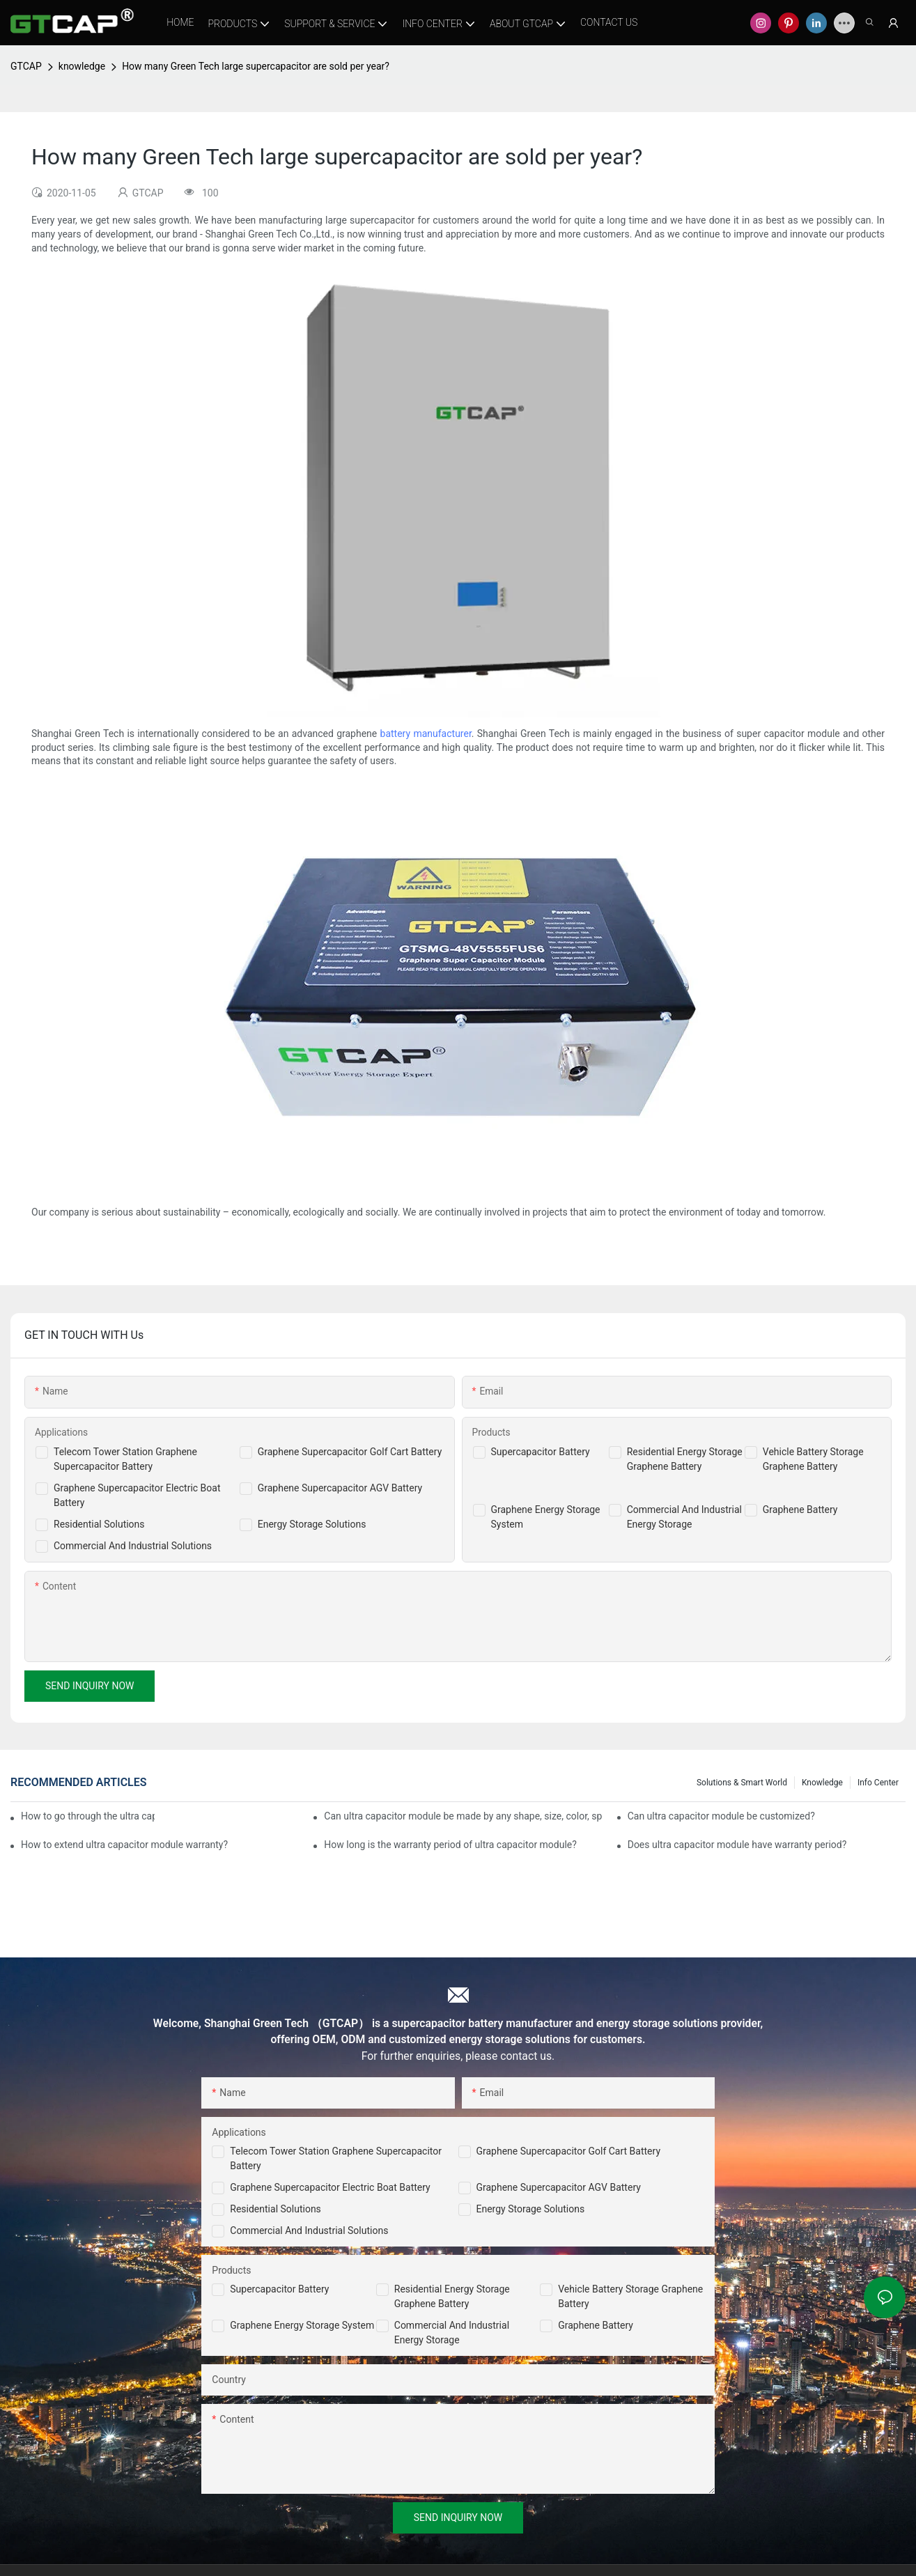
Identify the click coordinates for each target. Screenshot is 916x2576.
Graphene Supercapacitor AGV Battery (340, 1487)
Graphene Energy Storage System (302, 2325)
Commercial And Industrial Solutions (133, 1545)
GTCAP (26, 66)
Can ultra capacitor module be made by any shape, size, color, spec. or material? (463, 1816)
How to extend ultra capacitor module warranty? (124, 1844)
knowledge (82, 66)
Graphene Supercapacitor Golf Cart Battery (350, 1451)
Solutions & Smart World (742, 1782)
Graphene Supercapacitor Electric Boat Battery (330, 2187)
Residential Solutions (99, 1524)
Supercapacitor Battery (540, 1451)
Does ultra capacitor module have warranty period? (737, 1844)
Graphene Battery (800, 1509)
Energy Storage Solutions (312, 1524)
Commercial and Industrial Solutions (309, 2230)
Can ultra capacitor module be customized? (721, 1816)
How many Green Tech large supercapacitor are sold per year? (255, 66)
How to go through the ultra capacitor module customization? (88, 1816)
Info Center (878, 1782)
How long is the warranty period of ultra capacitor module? (450, 1844)
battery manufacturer (426, 733)
